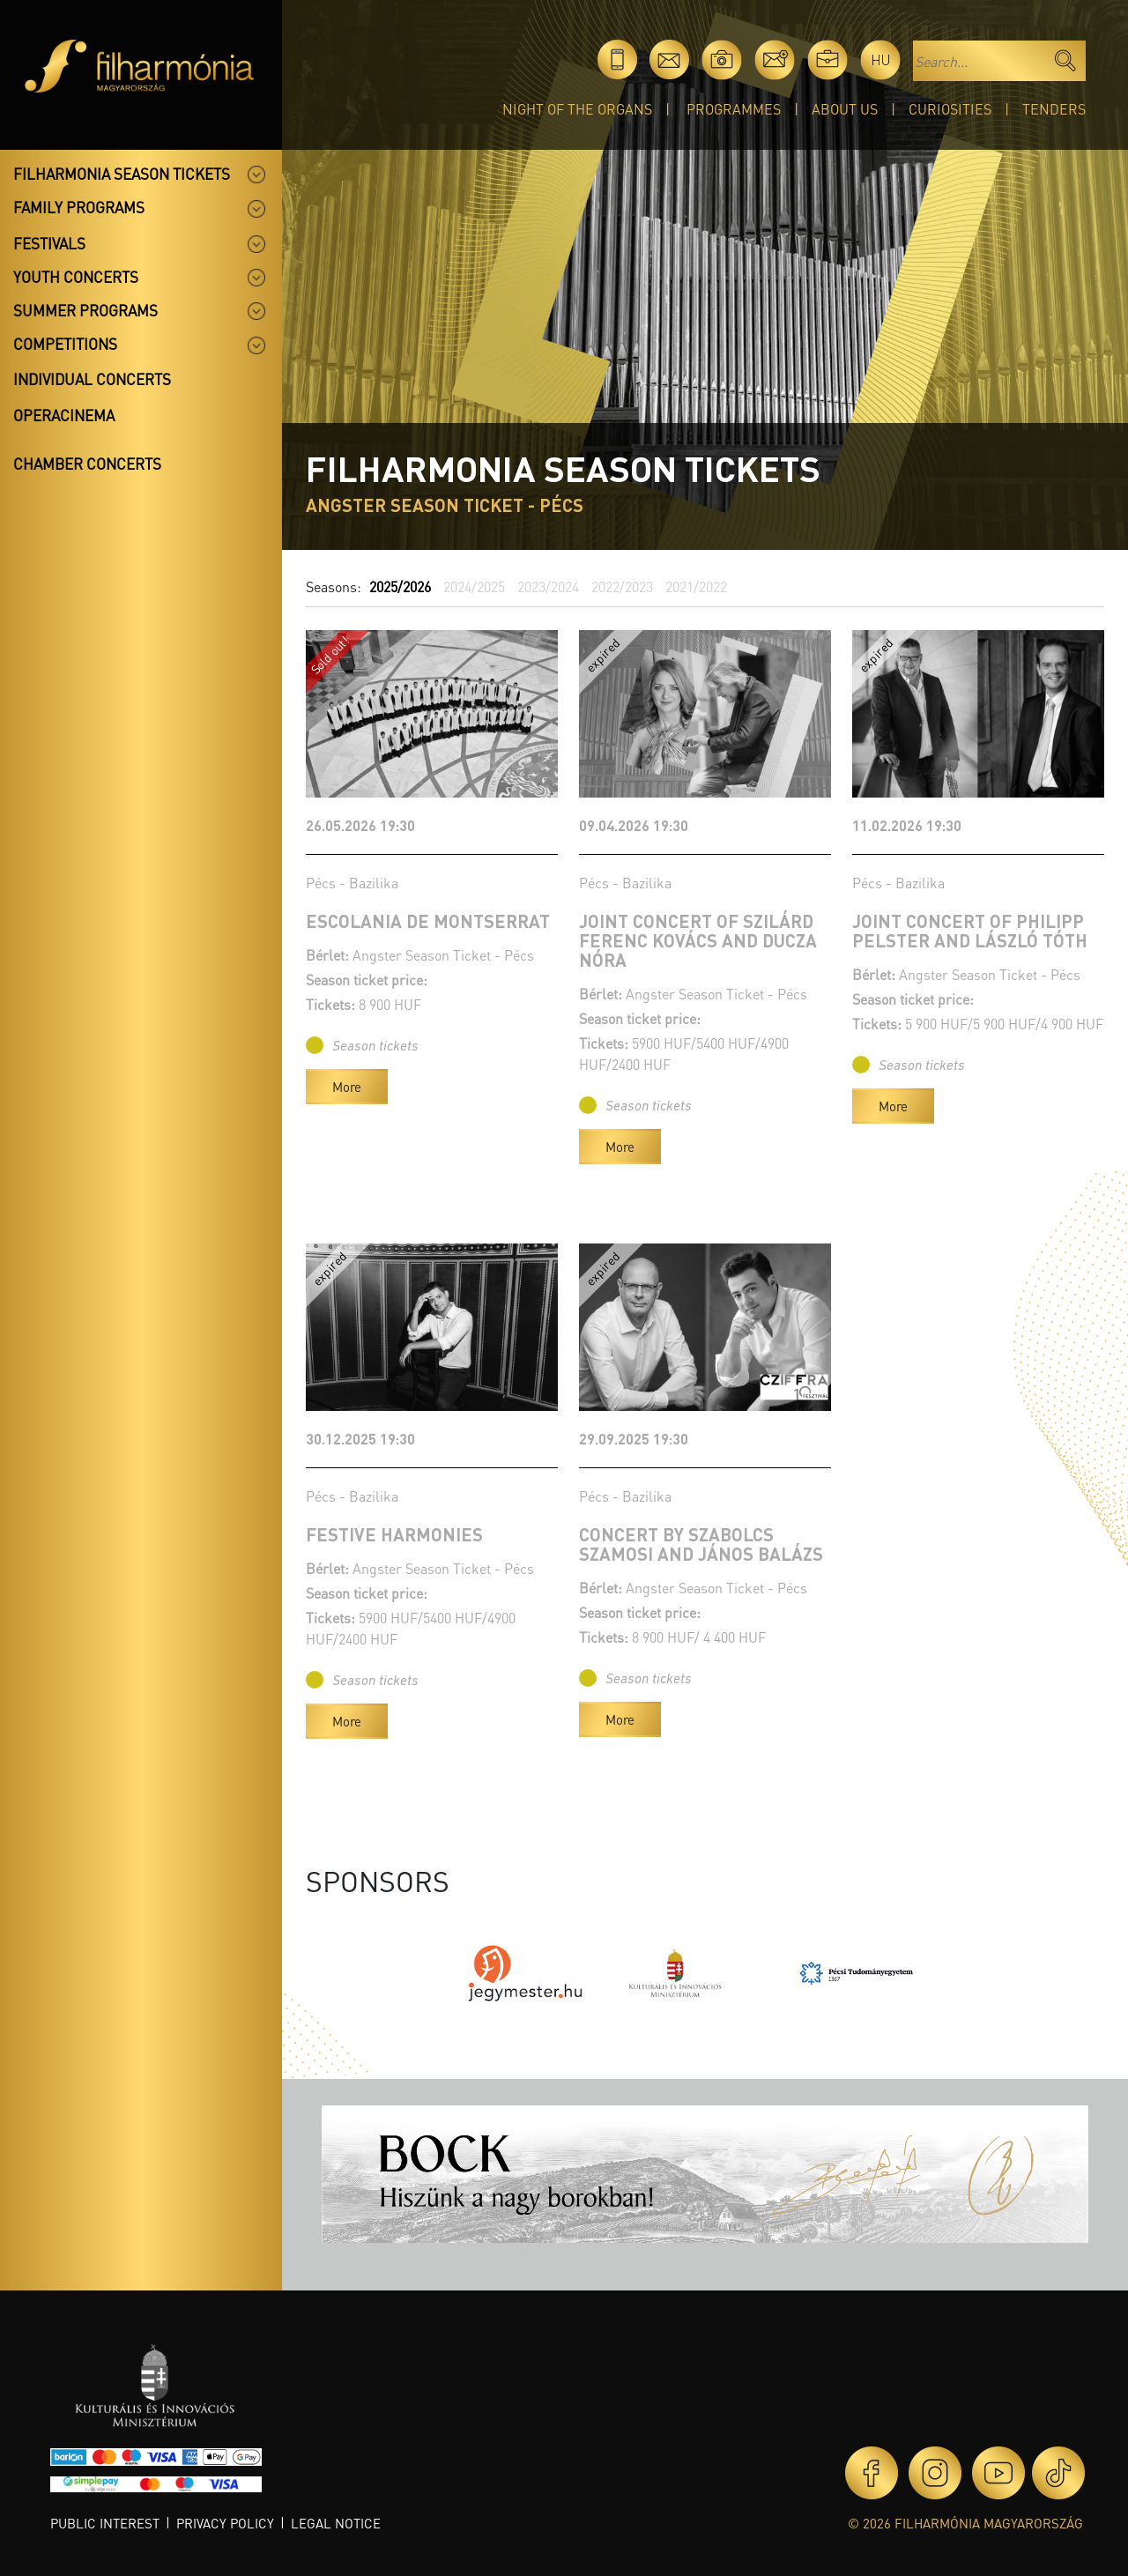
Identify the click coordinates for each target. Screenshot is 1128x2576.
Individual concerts (92, 379)
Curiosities (950, 109)
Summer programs (85, 310)
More (346, 1086)
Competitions (65, 343)
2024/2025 (474, 586)
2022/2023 (622, 586)
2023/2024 (548, 586)
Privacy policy (225, 2523)
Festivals (49, 243)
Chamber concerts (87, 463)
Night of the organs (577, 109)
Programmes (733, 109)
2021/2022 (696, 586)
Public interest (105, 2523)
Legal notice (336, 2523)
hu (881, 59)
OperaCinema (64, 415)
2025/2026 (400, 586)
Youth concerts (75, 276)
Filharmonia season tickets (121, 173)
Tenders (1054, 109)
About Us (845, 109)
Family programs (79, 207)
